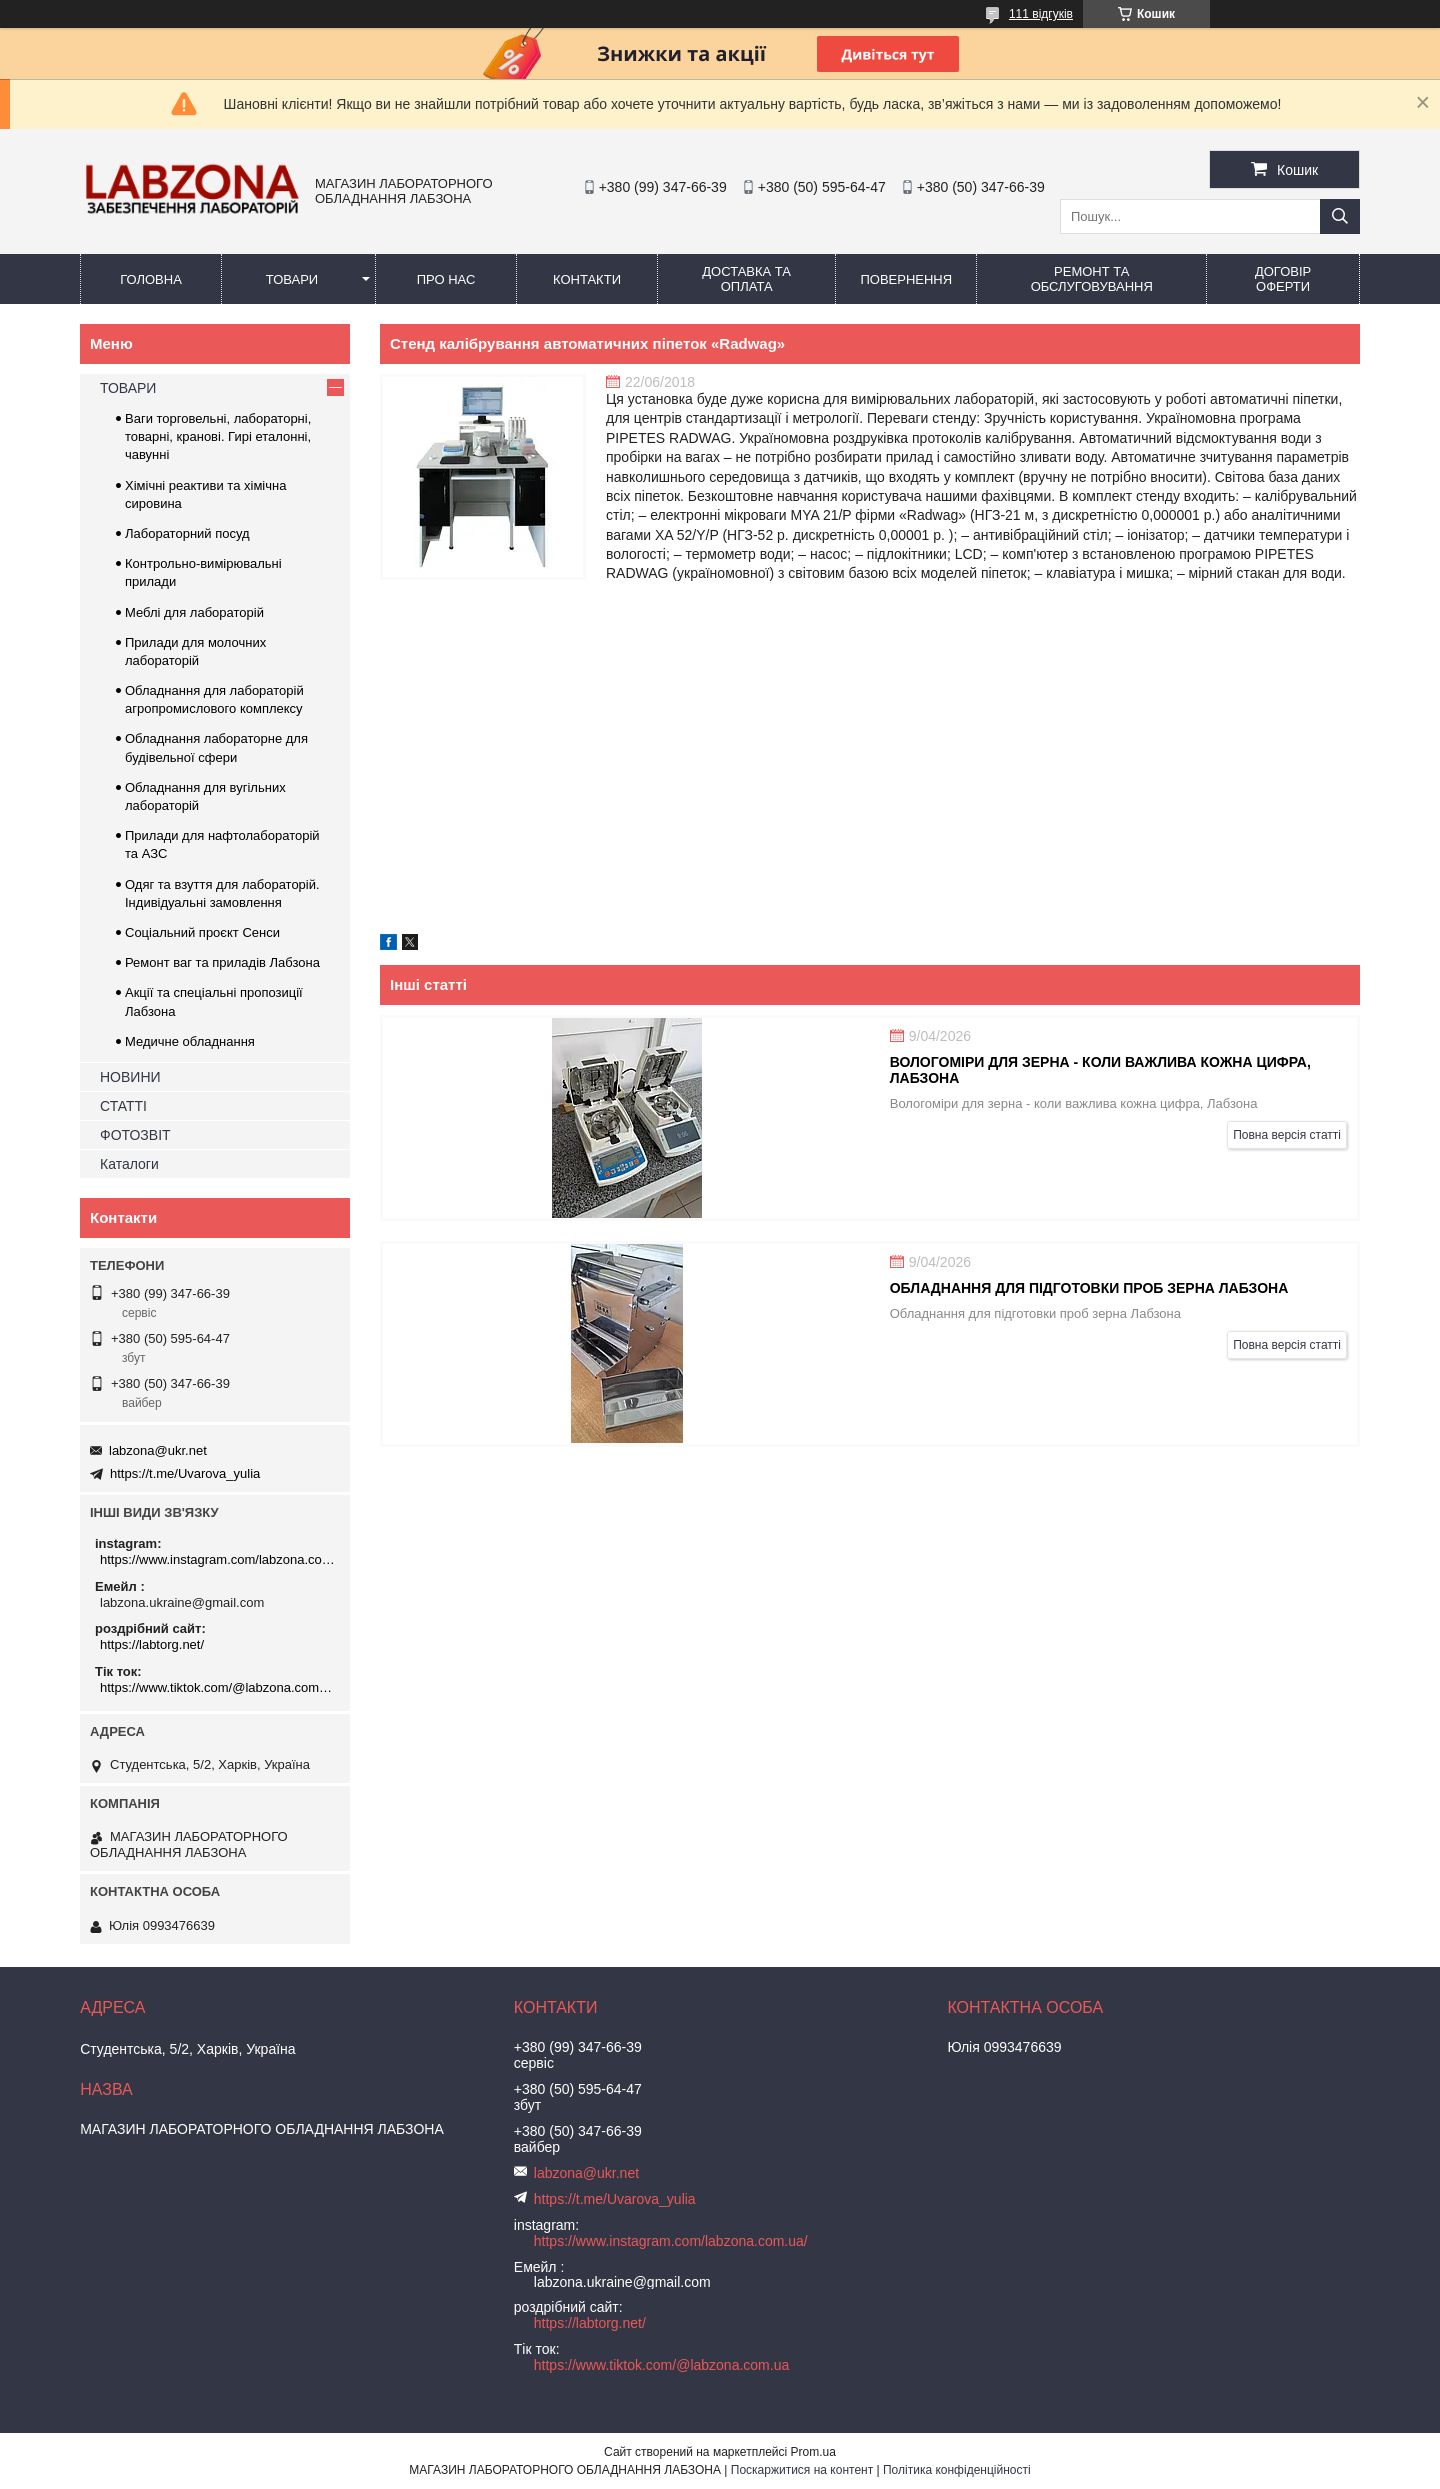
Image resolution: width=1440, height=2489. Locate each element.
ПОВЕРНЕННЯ (906, 279)
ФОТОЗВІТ (135, 1135)
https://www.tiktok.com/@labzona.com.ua (217, 1687)
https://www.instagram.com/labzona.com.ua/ (217, 1559)
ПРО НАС (446, 279)
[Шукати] (1340, 216)
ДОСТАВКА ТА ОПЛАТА (746, 279)
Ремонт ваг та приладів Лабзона (222, 962)
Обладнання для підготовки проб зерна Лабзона (1089, 1288)
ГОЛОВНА (151, 279)
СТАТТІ (123, 1106)
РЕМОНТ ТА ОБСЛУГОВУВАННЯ (1092, 279)
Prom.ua (813, 2452)
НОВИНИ (130, 1077)
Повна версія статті (1287, 1135)
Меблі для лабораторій (194, 612)
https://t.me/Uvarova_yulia (185, 1473)
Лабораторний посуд (187, 533)
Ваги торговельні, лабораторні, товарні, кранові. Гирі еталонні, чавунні (218, 436)
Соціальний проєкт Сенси (202, 932)
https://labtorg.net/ (152, 1644)
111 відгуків (1041, 14)
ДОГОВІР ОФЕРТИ (1283, 279)
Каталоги (129, 1164)
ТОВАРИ (292, 279)
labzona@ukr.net (158, 1450)
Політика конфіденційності (957, 2470)
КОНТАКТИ (587, 279)
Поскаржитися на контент (802, 2470)
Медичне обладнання (190, 1041)
